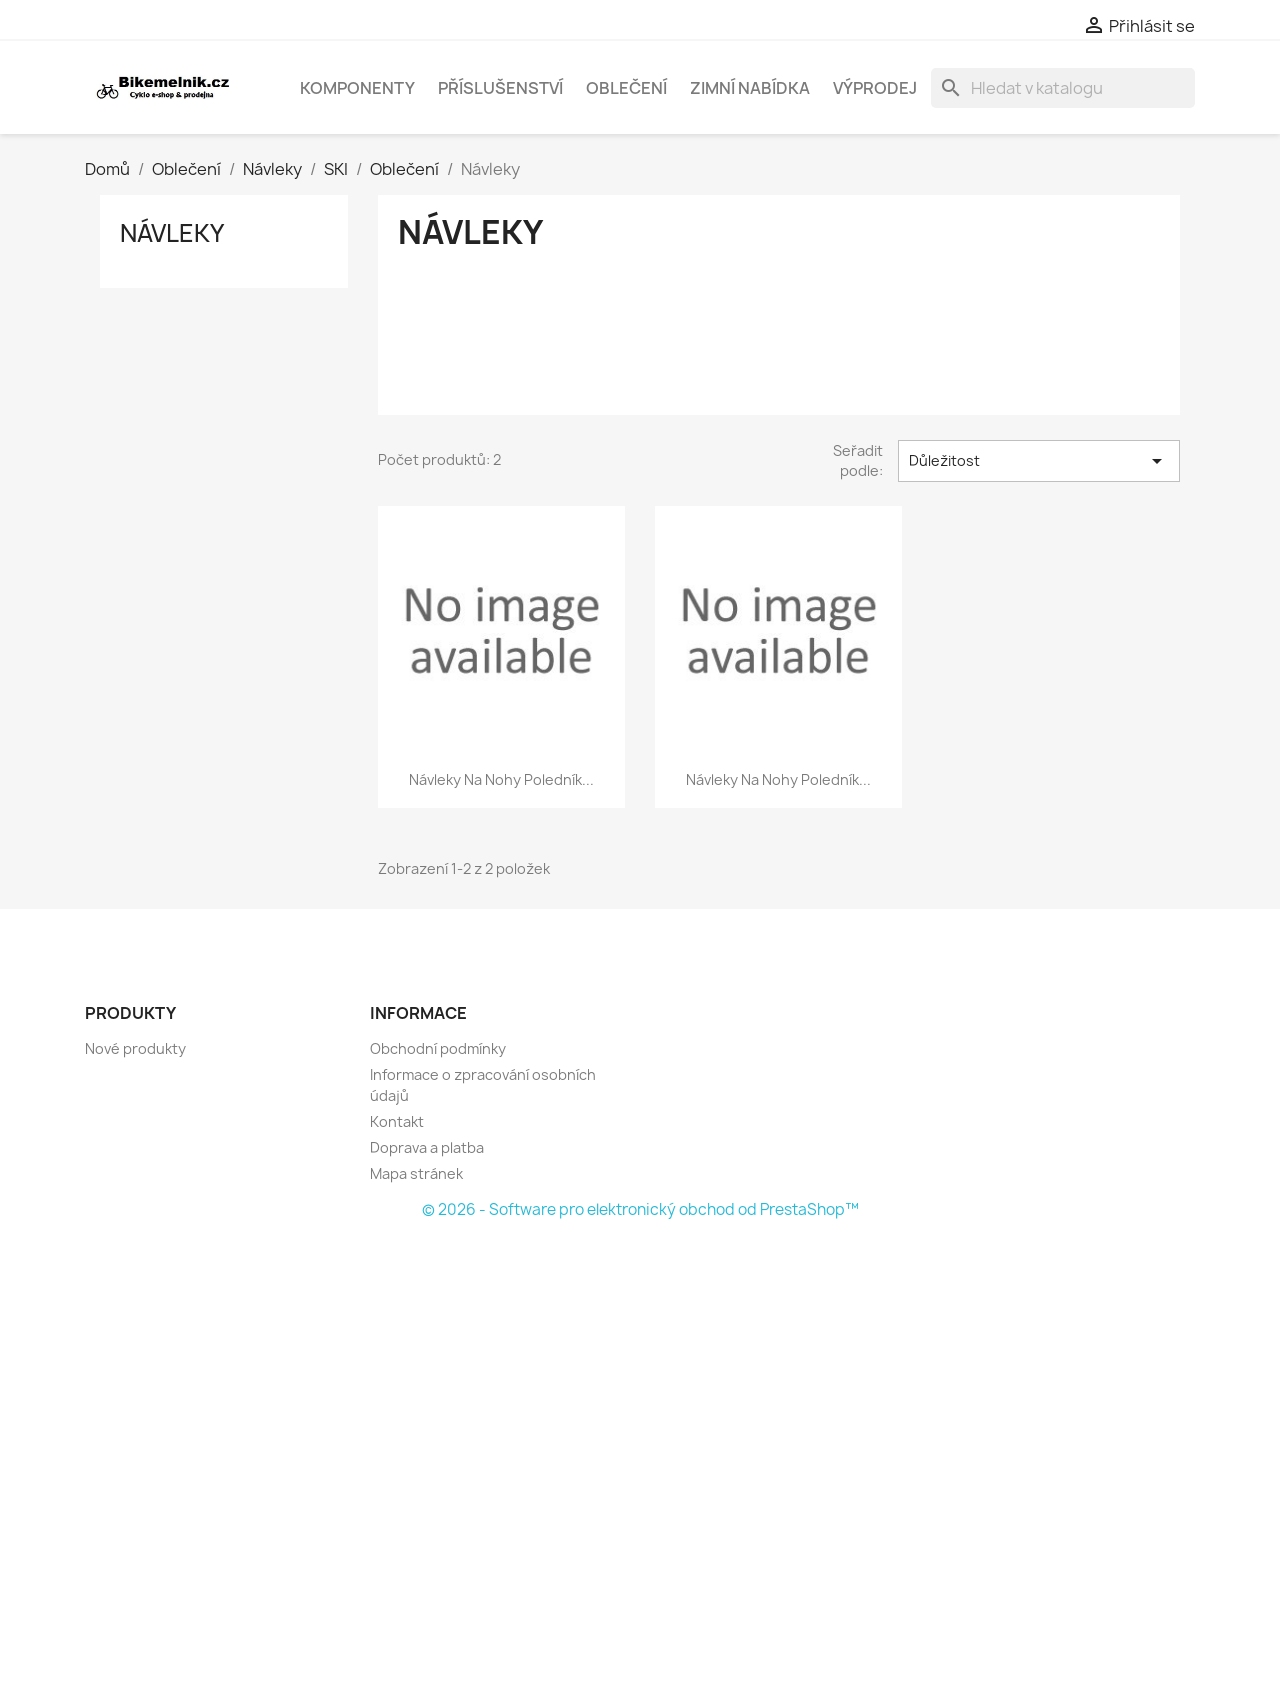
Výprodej (875, 88)
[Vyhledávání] (1063, 88)
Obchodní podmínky (438, 1048)
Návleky (172, 233)
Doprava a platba (427, 1147)
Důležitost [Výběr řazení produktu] (1039, 461)
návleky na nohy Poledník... (501, 779)
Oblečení (626, 88)
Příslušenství (500, 88)
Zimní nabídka (750, 88)
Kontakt (397, 1121)
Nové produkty (135, 1048)
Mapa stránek (416, 1173)
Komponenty (357, 88)
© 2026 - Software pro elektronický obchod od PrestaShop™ (640, 1209)
